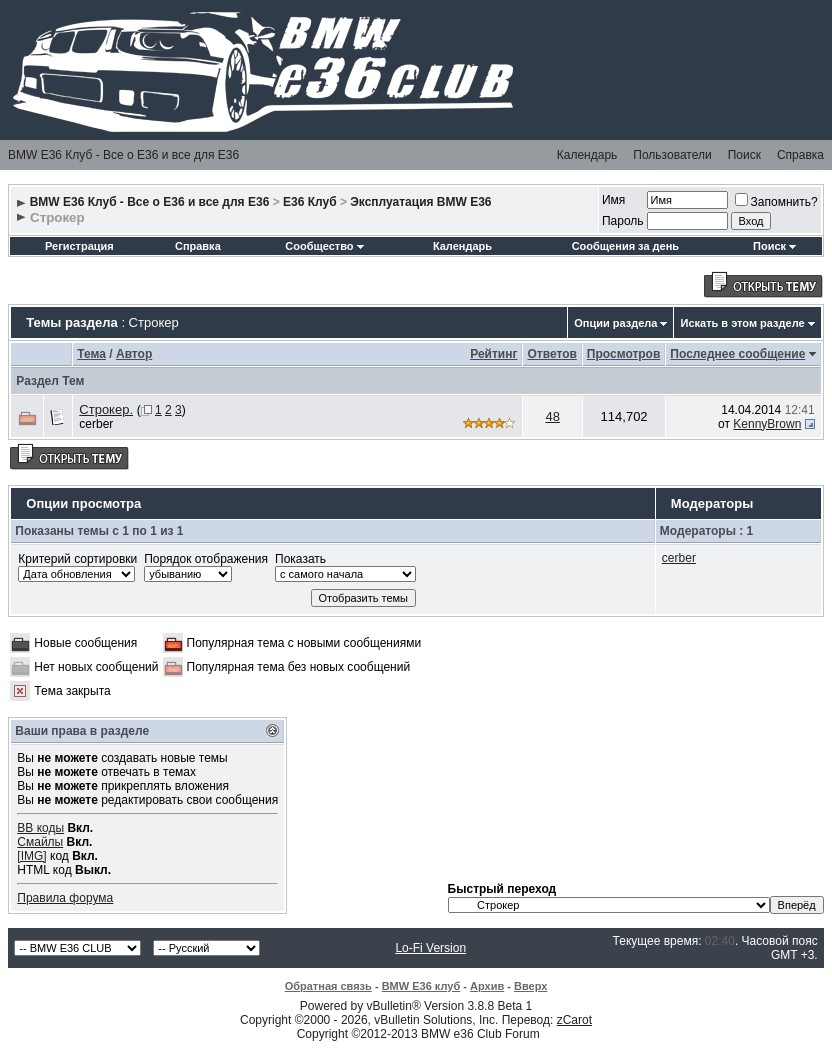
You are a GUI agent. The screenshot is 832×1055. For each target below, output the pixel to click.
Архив (487, 986)
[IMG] (31, 856)
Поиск (744, 155)
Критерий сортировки (77, 559)
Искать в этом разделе (742, 323)
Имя (613, 200)
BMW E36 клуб (421, 986)
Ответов (551, 354)
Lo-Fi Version (430, 948)
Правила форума (65, 898)
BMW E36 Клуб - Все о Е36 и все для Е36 (123, 155)
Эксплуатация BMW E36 (420, 202)
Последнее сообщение (737, 354)
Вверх (530, 986)
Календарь (587, 155)
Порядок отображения (206, 559)
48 (552, 416)
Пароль (623, 221)
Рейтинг (493, 354)
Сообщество (324, 246)
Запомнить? (776, 202)
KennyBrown (767, 424)
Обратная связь (328, 986)
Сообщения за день (625, 246)
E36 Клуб (310, 202)
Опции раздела (615, 323)
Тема (91, 354)
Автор (134, 354)
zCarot (574, 1020)
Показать (300, 559)
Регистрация (79, 246)
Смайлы (40, 842)
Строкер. (106, 409)
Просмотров (623, 354)
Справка (800, 155)
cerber (96, 424)
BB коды (40, 828)
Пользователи (672, 155)
